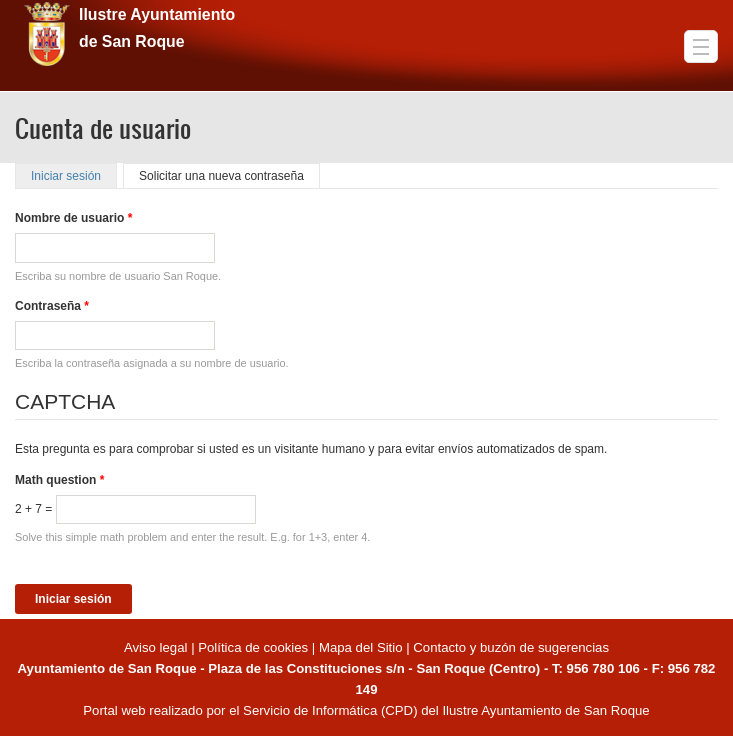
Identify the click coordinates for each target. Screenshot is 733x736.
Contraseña (52, 306)
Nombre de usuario (73, 218)
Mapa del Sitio (361, 647)
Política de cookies (253, 647)
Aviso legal (157, 647)
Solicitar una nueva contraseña (221, 176)
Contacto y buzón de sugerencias (511, 647)
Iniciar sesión (74, 176)
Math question (59, 480)
